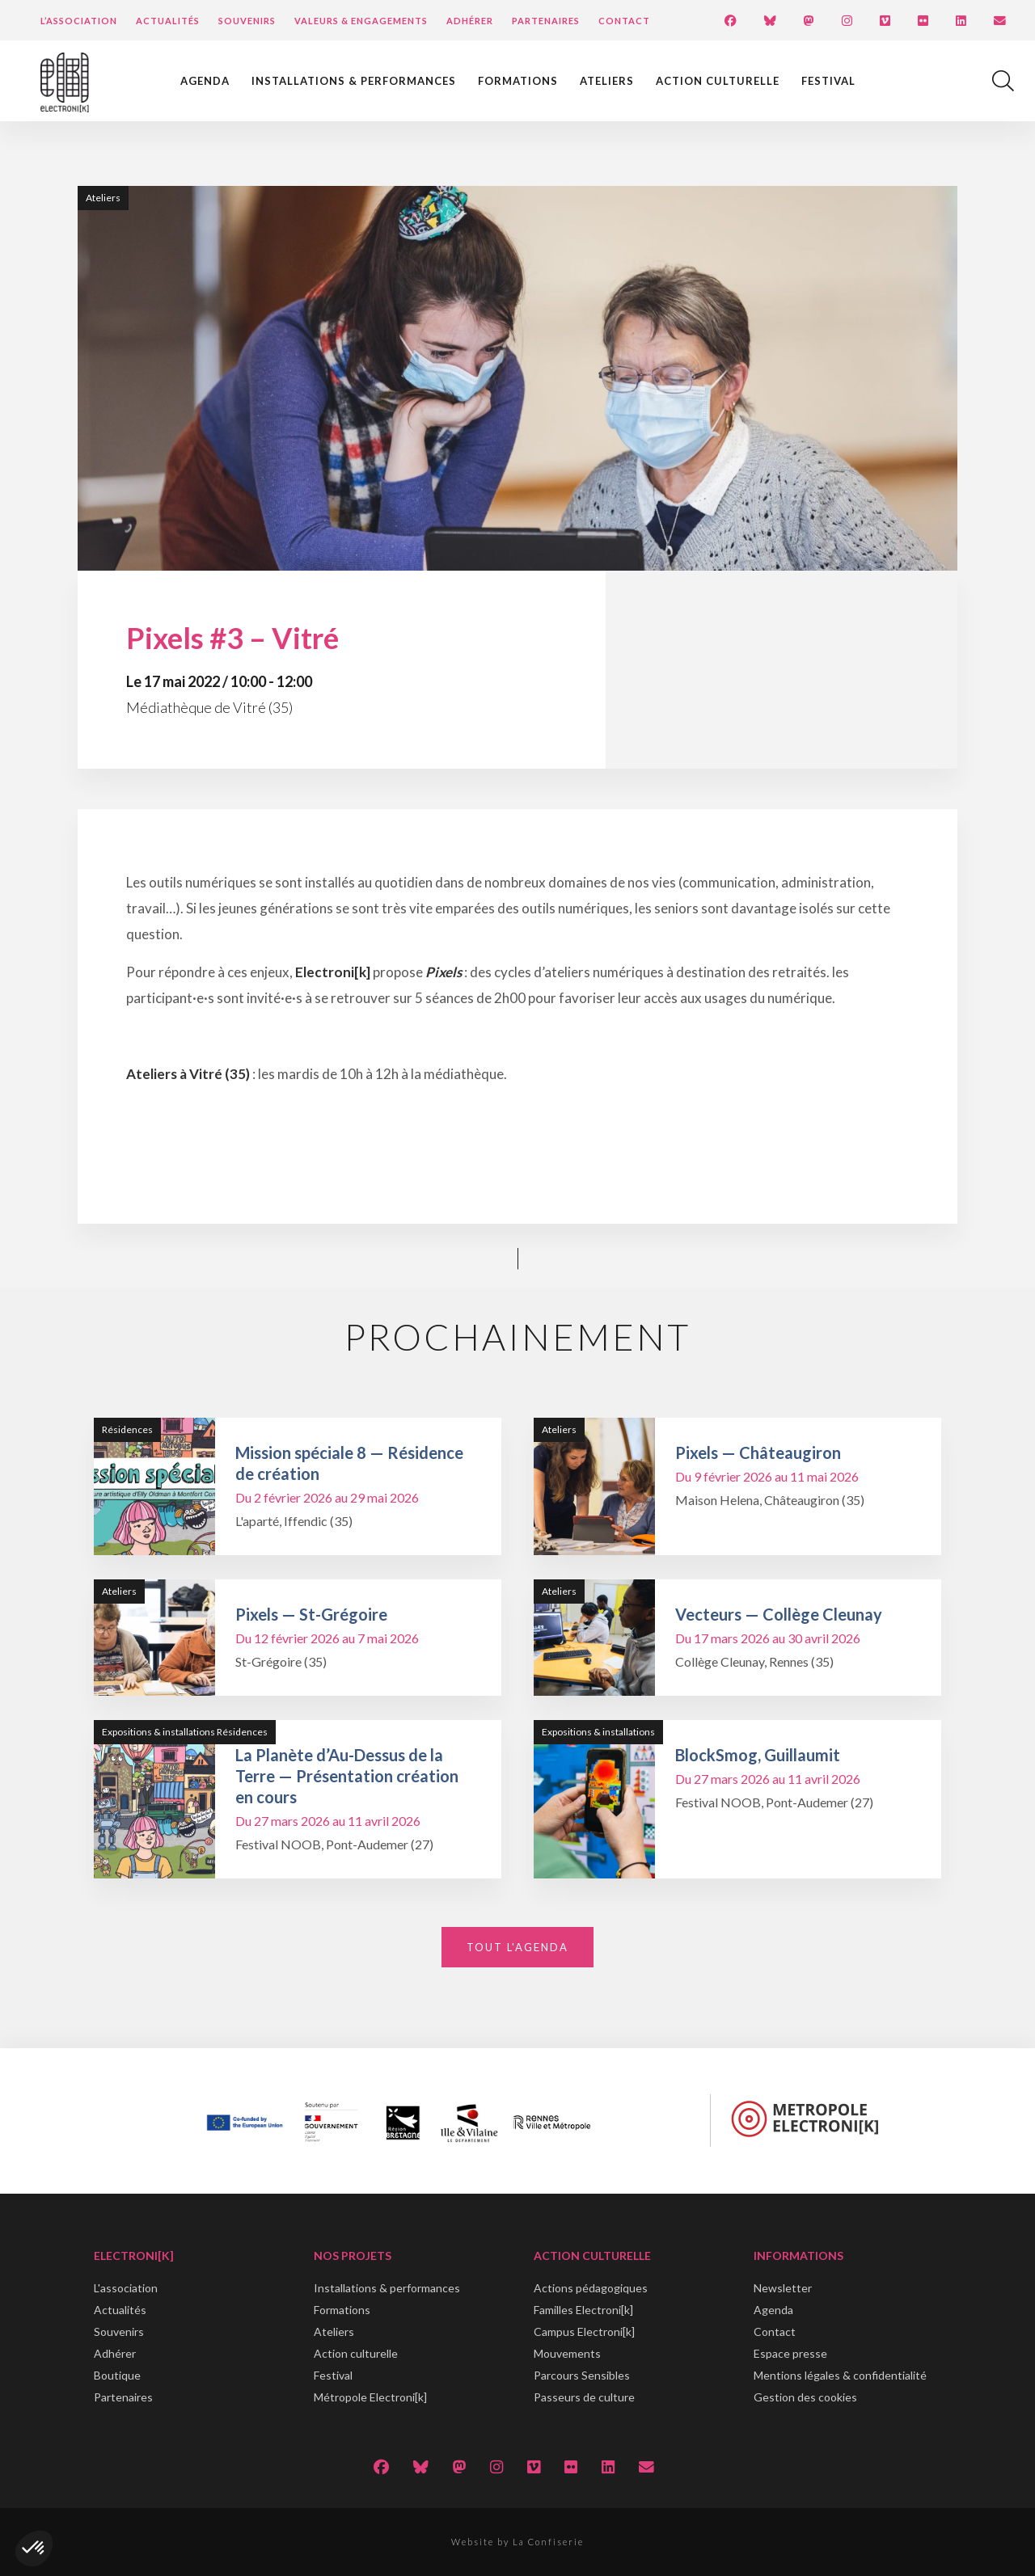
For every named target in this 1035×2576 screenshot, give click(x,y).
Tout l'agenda (517, 1947)
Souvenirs (247, 20)
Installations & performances (353, 80)
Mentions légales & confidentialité (840, 2375)
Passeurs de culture (584, 2397)
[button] (34, 2548)
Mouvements (567, 2353)
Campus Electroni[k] (584, 2331)
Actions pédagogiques (591, 2288)
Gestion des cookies (805, 2397)
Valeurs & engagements (361, 20)
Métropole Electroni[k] (370, 2397)
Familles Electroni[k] (583, 2310)
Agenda (205, 80)
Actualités (168, 20)
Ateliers (607, 80)
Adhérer (469, 20)
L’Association (78, 20)
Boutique (117, 2375)
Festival (828, 80)
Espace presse (790, 2353)
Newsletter (783, 2288)
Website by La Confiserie (517, 2541)
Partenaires (546, 20)
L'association (126, 2288)
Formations (518, 80)
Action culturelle (717, 80)
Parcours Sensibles (582, 2375)
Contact (624, 20)
